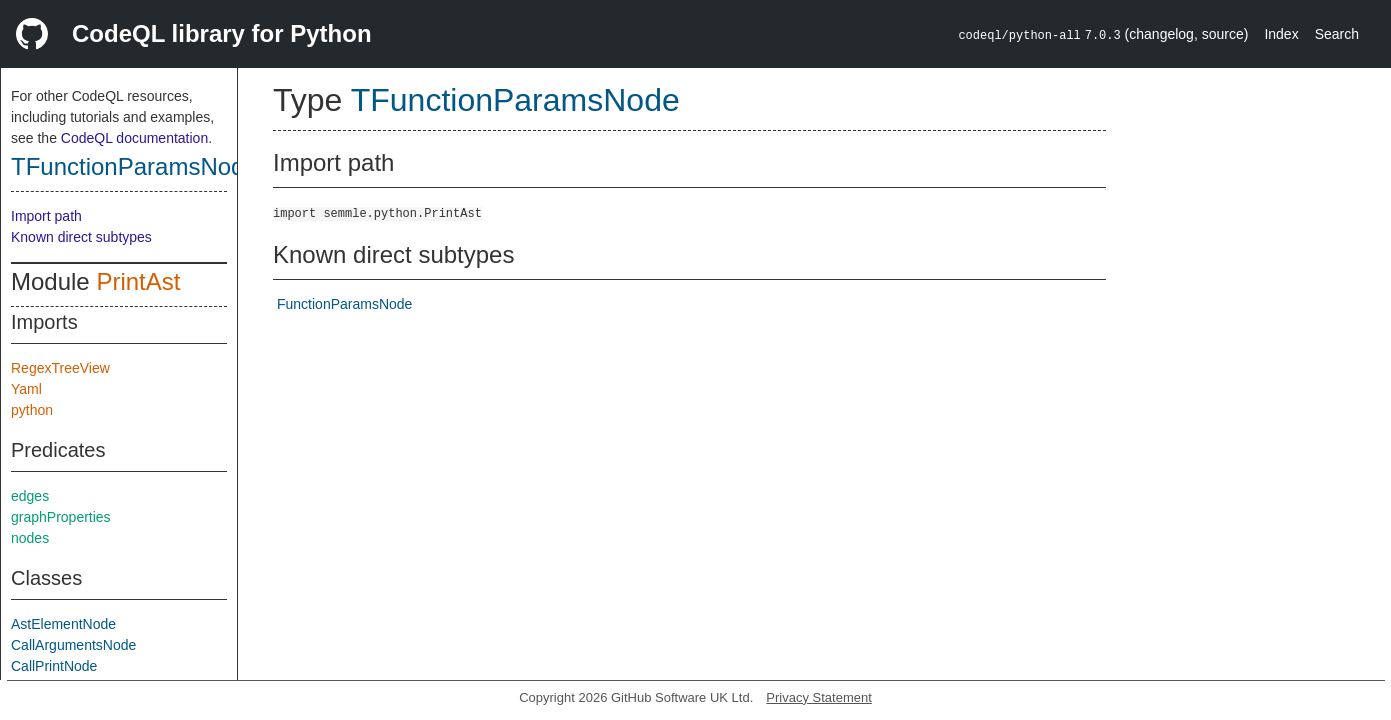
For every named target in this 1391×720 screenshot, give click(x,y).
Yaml (26, 389)
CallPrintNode (54, 666)
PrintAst (138, 281)
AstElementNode (63, 624)
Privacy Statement (819, 697)
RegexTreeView (60, 368)
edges (30, 496)
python (32, 410)
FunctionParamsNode (344, 304)
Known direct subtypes (81, 237)
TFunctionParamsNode (134, 166)
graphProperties (61, 517)
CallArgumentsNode (73, 645)
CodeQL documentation (134, 138)
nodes (30, 538)
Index (1281, 34)
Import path (46, 216)
